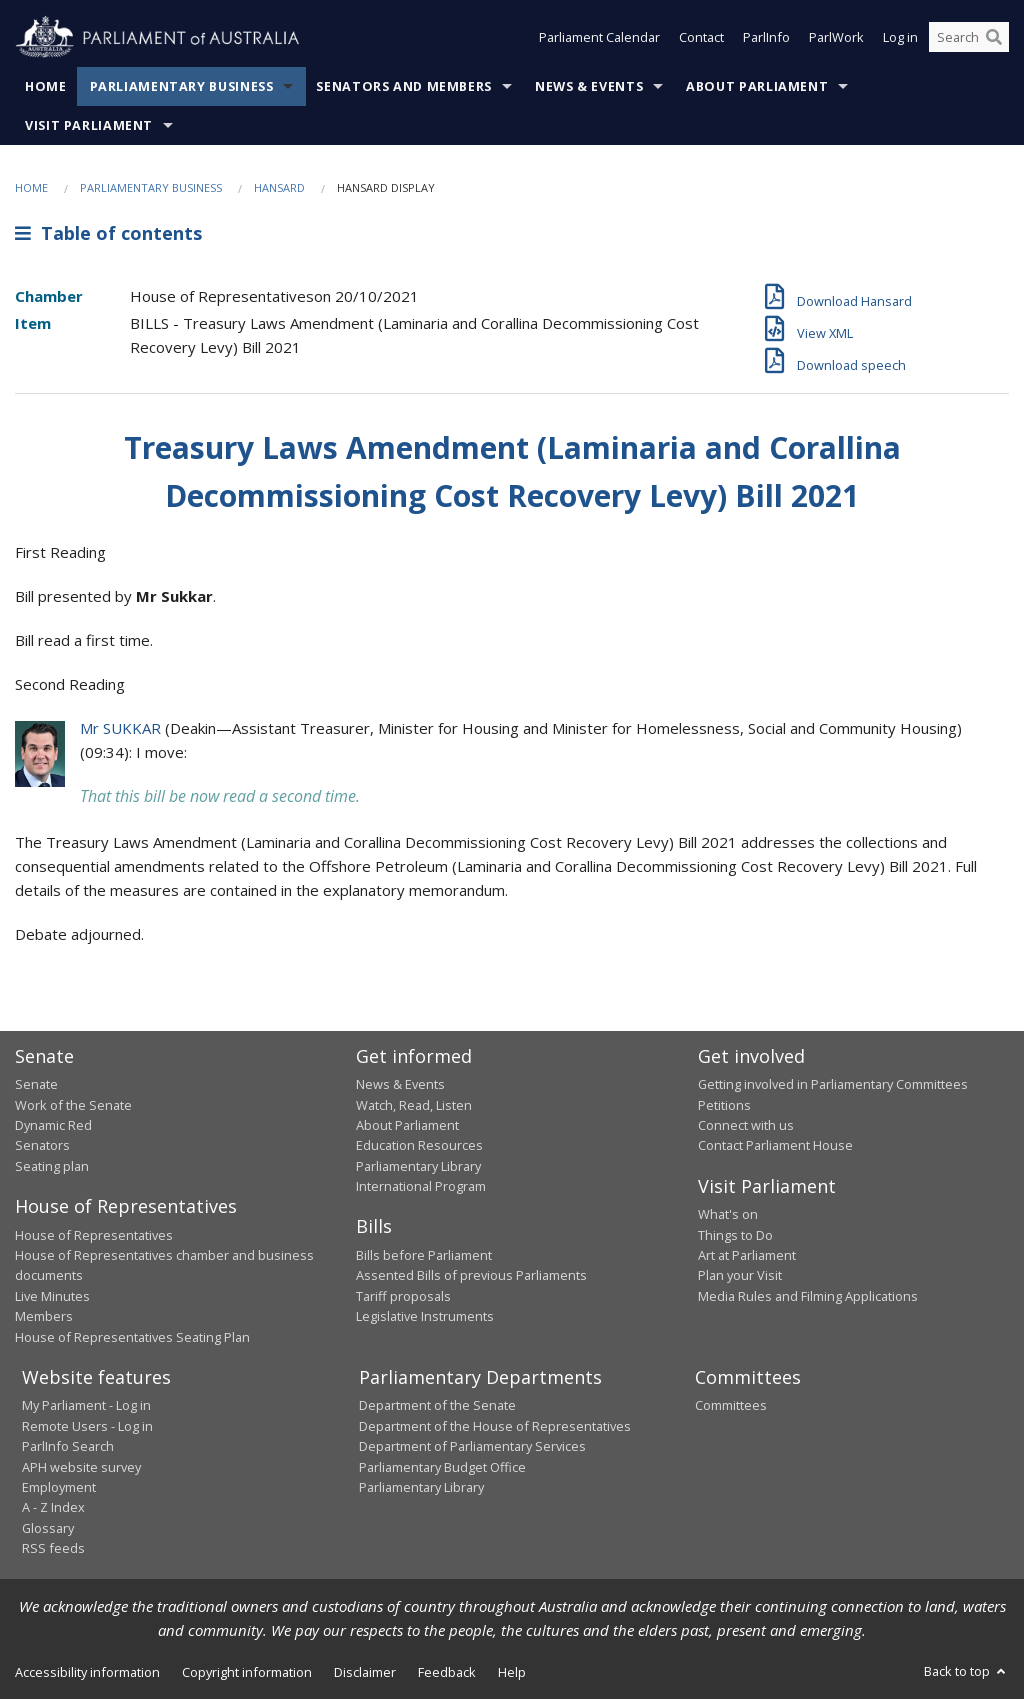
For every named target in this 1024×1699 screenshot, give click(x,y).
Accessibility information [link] (87, 1672)
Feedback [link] (447, 1672)
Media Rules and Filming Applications (808, 1296)
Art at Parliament (747, 1255)
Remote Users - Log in (87, 1426)
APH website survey (81, 1467)
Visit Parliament (89, 125)
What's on (728, 1214)
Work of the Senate (73, 1105)
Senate (36, 1084)
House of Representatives (94, 1235)
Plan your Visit (740, 1275)
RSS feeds (53, 1548)
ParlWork (836, 38)
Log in (900, 38)
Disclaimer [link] (365, 1672)
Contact (701, 38)
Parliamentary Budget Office (442, 1467)
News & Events (589, 86)
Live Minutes (52, 1296)
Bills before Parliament (424, 1255)
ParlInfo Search (68, 1446)
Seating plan (52, 1166)
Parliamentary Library (418, 1166)
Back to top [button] (966, 1671)
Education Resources (419, 1145)
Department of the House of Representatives (495, 1426)
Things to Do (735, 1235)
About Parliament (757, 86)
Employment (59, 1487)
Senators (42, 1145)
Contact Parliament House (775, 1145)
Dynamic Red (53, 1125)
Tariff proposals (403, 1296)
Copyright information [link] (247, 1672)
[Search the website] (969, 38)
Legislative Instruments (425, 1316)
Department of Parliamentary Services (472, 1446)
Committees (731, 1405)
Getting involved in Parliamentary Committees (833, 1084)
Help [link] (512, 1672)
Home (46, 86)
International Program (421, 1186)
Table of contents (108, 233)
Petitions (724, 1105)
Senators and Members (404, 86)
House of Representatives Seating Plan (132, 1337)
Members (44, 1316)
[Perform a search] (994, 38)
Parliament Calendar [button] (599, 38)
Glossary (48, 1528)
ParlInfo (766, 38)
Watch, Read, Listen (414, 1105)
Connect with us (746, 1125)
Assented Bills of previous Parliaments (471, 1275)
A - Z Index (53, 1507)
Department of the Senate (437, 1405)
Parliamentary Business (182, 86)
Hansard (279, 187)
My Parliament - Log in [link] (86, 1405)
